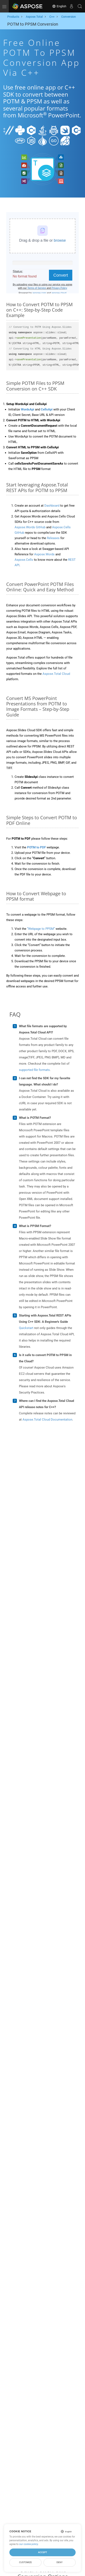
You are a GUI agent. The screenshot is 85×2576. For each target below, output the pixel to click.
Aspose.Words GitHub (30, 527)
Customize (25, 2562)
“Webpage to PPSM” (41, 929)
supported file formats (34, 1070)
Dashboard (51, 505)
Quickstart (26, 1328)
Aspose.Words (44, 554)
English (59, 6)
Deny (59, 2562)
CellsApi (46, 409)
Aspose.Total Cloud (56, 674)
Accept (42, 2552)
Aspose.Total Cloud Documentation (47, 1419)
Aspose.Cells (24, 560)
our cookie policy (28, 2544)
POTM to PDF (36, 847)
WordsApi (27, 409)
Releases (53, 538)
